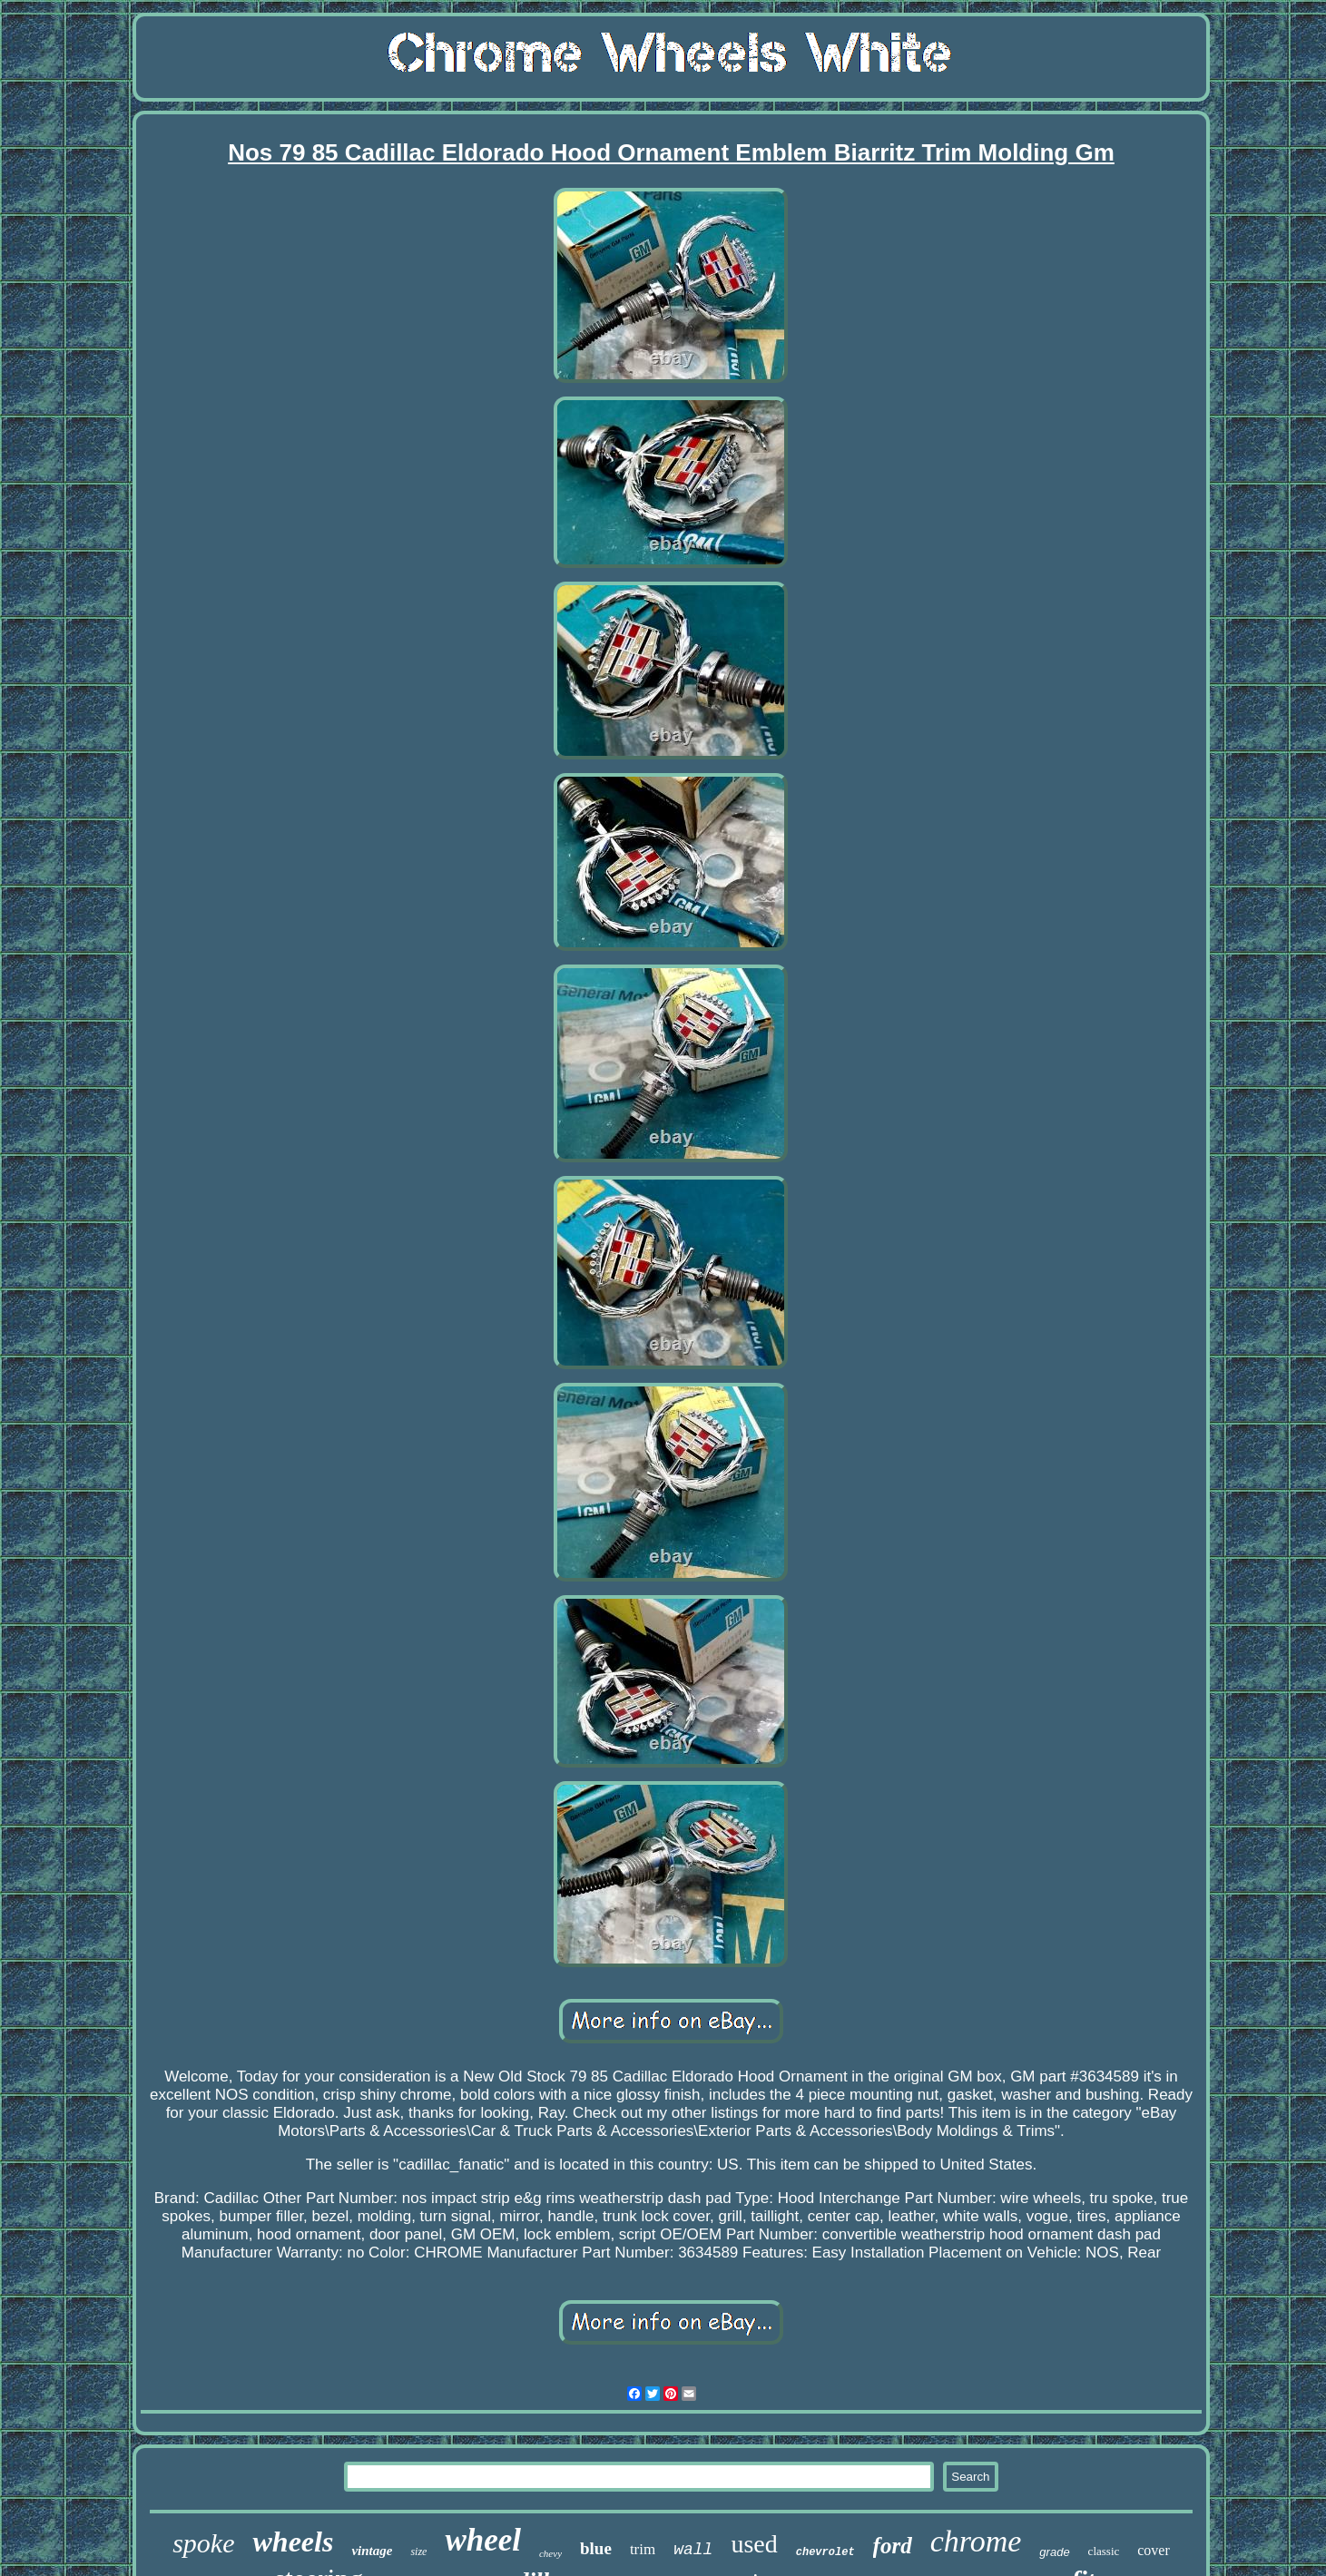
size (418, 2551)
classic (1104, 2551)
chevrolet (825, 2552)
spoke (203, 2543)
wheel (483, 2540)
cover (1153, 2550)
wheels (292, 2541)
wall (692, 2550)
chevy (550, 2553)
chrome (976, 2541)
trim (642, 2549)
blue (596, 2548)
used (754, 2544)
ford (892, 2545)
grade (1054, 2552)
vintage (371, 2550)
